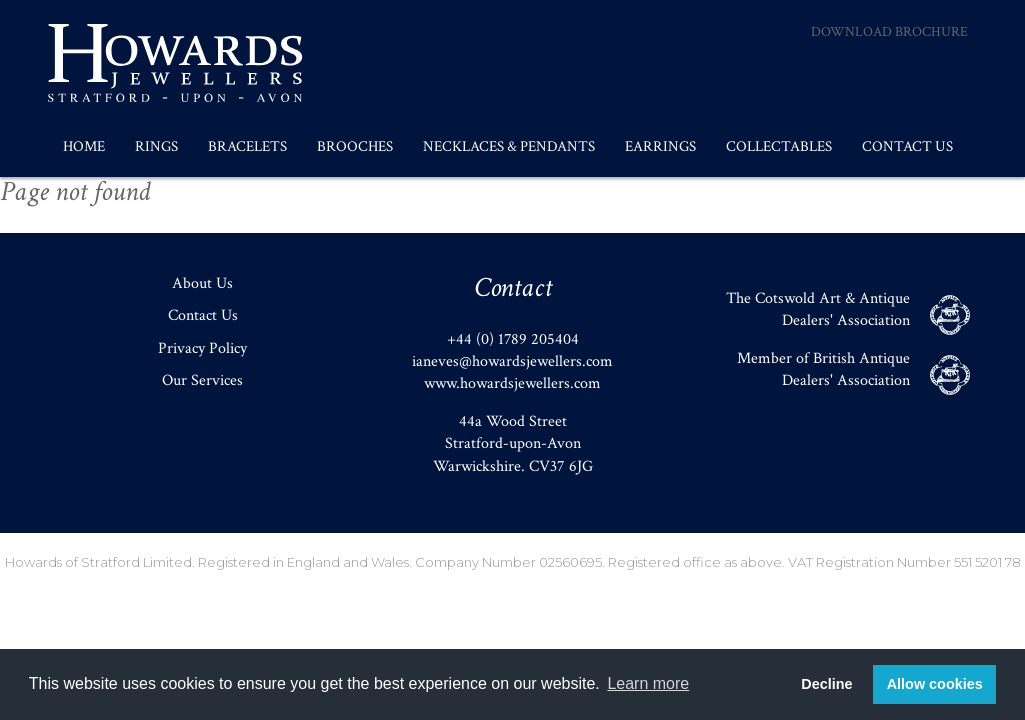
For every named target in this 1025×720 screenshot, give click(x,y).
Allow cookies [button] (935, 684)
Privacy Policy (202, 348)
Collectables (779, 146)
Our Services (202, 380)
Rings (156, 146)
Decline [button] (826, 684)
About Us (202, 283)
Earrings (660, 146)
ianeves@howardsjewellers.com (512, 361)
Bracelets (247, 146)
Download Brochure (889, 32)
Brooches (355, 146)
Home (84, 146)
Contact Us (907, 146)
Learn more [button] (648, 683)
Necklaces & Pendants (509, 146)
